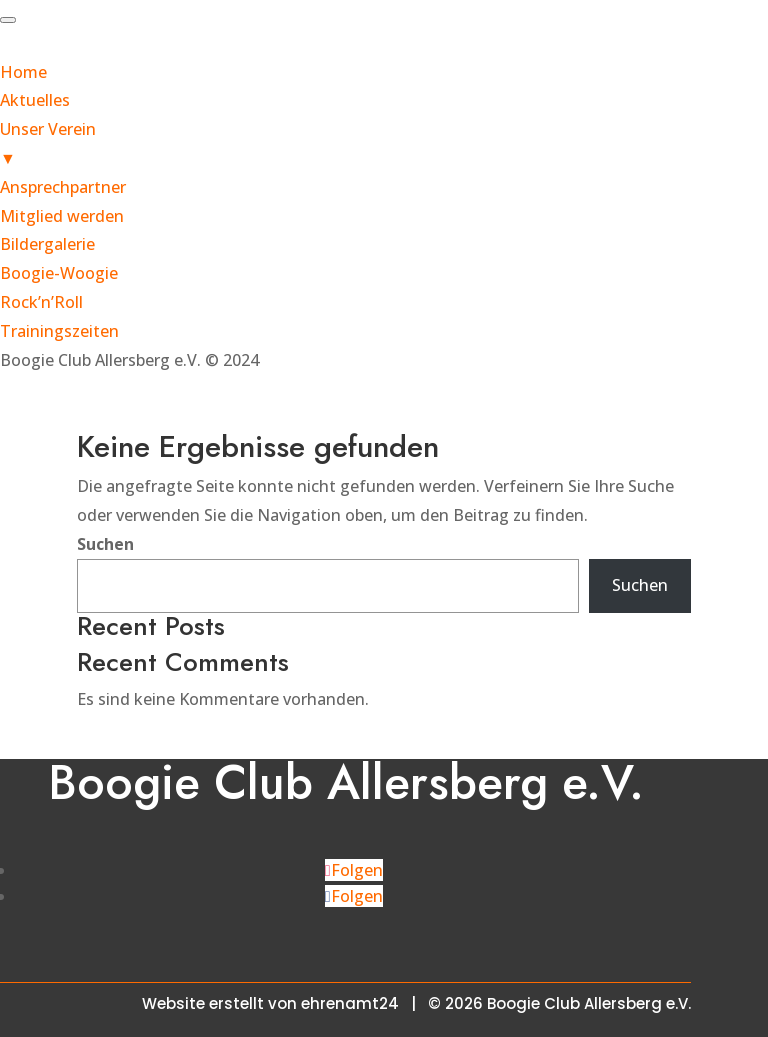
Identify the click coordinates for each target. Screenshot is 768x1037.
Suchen (105, 544)
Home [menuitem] (23, 72)
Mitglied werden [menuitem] (62, 216)
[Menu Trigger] (8, 20)
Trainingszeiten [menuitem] (59, 331)
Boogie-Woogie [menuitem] (59, 273)
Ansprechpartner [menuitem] (63, 187)
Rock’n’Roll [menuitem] (41, 302)
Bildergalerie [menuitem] (47, 244)
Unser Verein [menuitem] (384, 145)
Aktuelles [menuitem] (35, 100)
